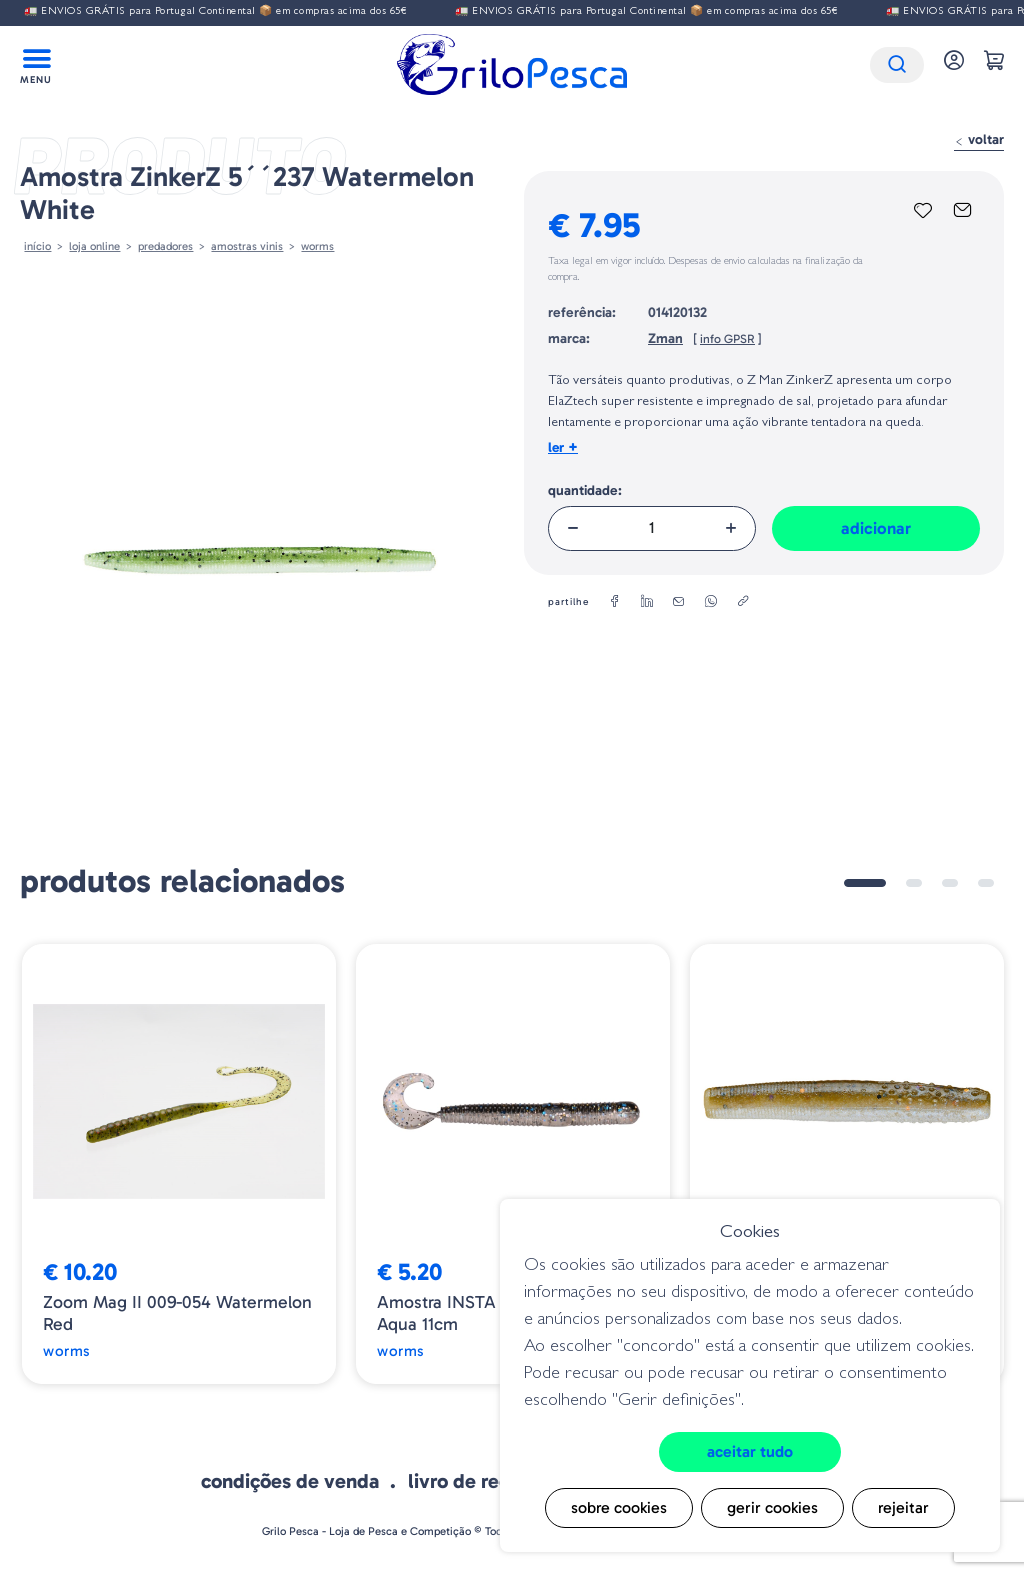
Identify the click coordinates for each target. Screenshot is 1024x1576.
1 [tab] (865, 883)
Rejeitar (903, 1507)
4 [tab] (986, 883)
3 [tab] (950, 883)
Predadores (165, 246)
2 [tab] (914, 883)
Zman (665, 338)
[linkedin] (647, 602)
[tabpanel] (179, 1164)
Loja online (94, 246)
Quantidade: (585, 490)
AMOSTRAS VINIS (247, 246)
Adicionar (876, 528)
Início (37, 246)
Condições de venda (290, 1481)
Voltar (979, 139)
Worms (317, 246)
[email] (679, 602)
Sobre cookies (619, 1507)
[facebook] (615, 602)
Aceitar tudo (750, 1451)
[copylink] (743, 602)
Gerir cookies (772, 1507)
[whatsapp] (711, 602)
